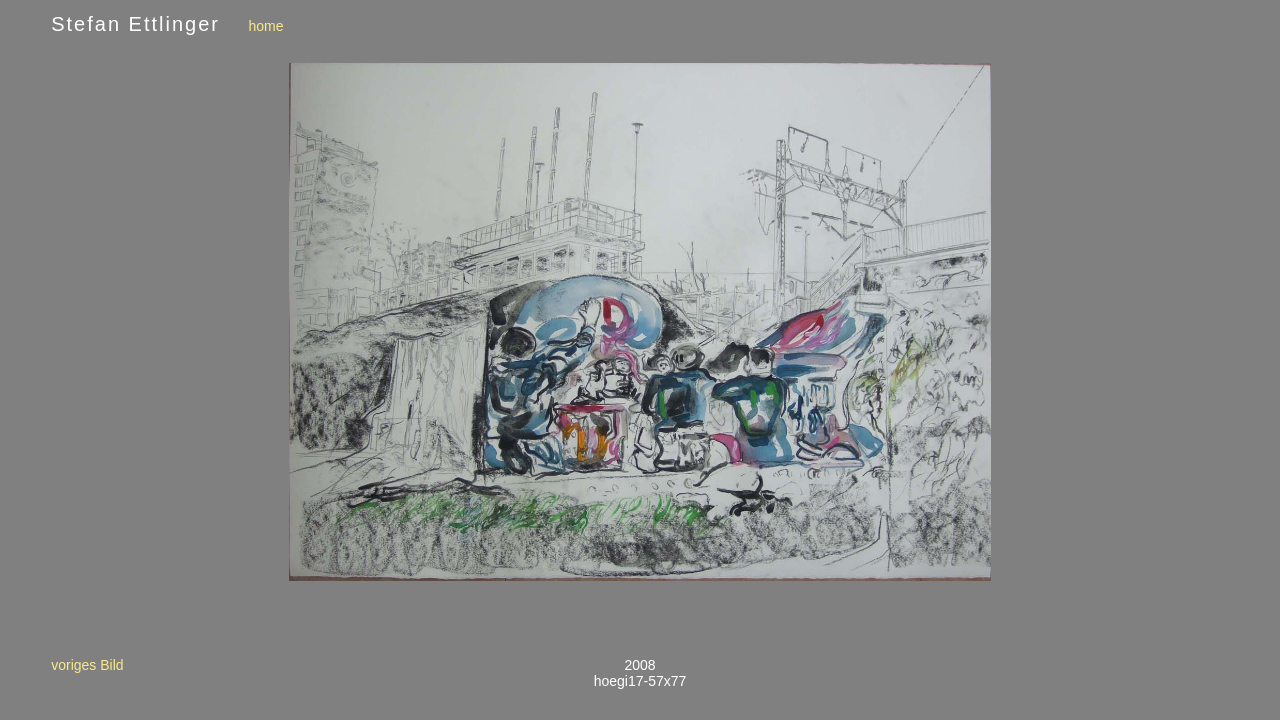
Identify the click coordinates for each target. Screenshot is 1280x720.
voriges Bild (87, 665)
